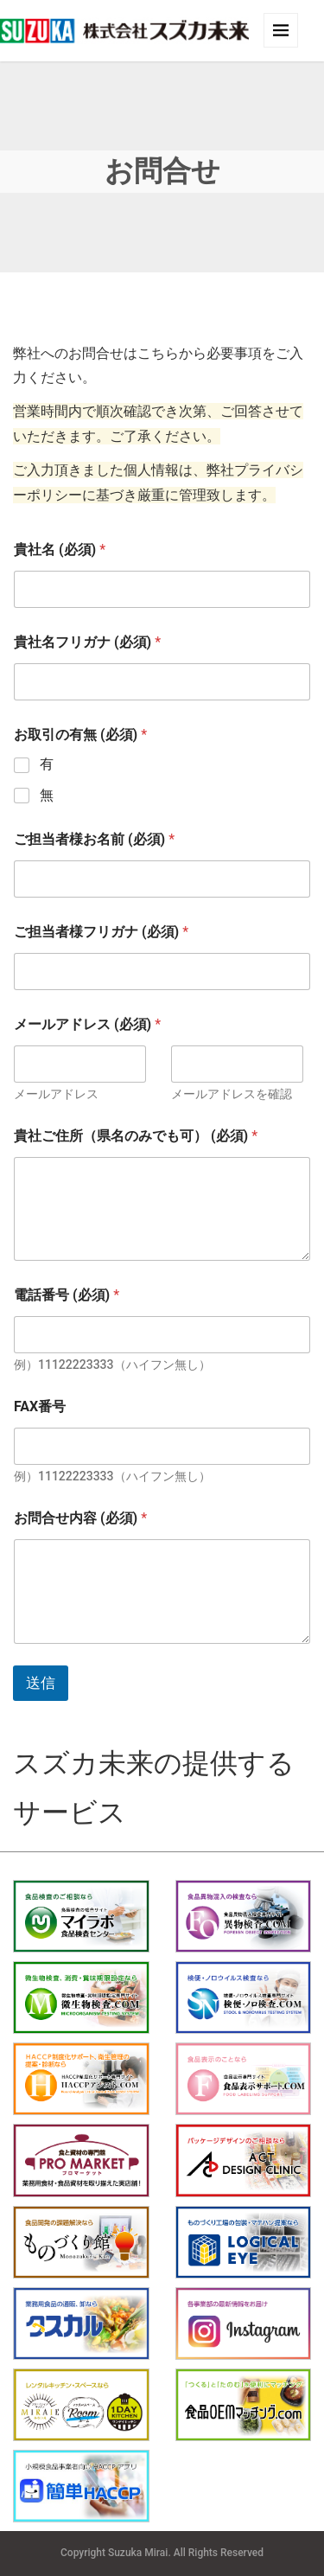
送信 (40, 1682)
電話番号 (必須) (66, 1295)
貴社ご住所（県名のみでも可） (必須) (135, 1136)
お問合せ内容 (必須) (80, 1518)
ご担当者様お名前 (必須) (94, 839)
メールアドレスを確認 (231, 1094)
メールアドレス (56, 1094)
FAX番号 (40, 1406)
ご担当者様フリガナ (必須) (101, 932)
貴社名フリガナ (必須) (87, 642)
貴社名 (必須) (59, 549)
